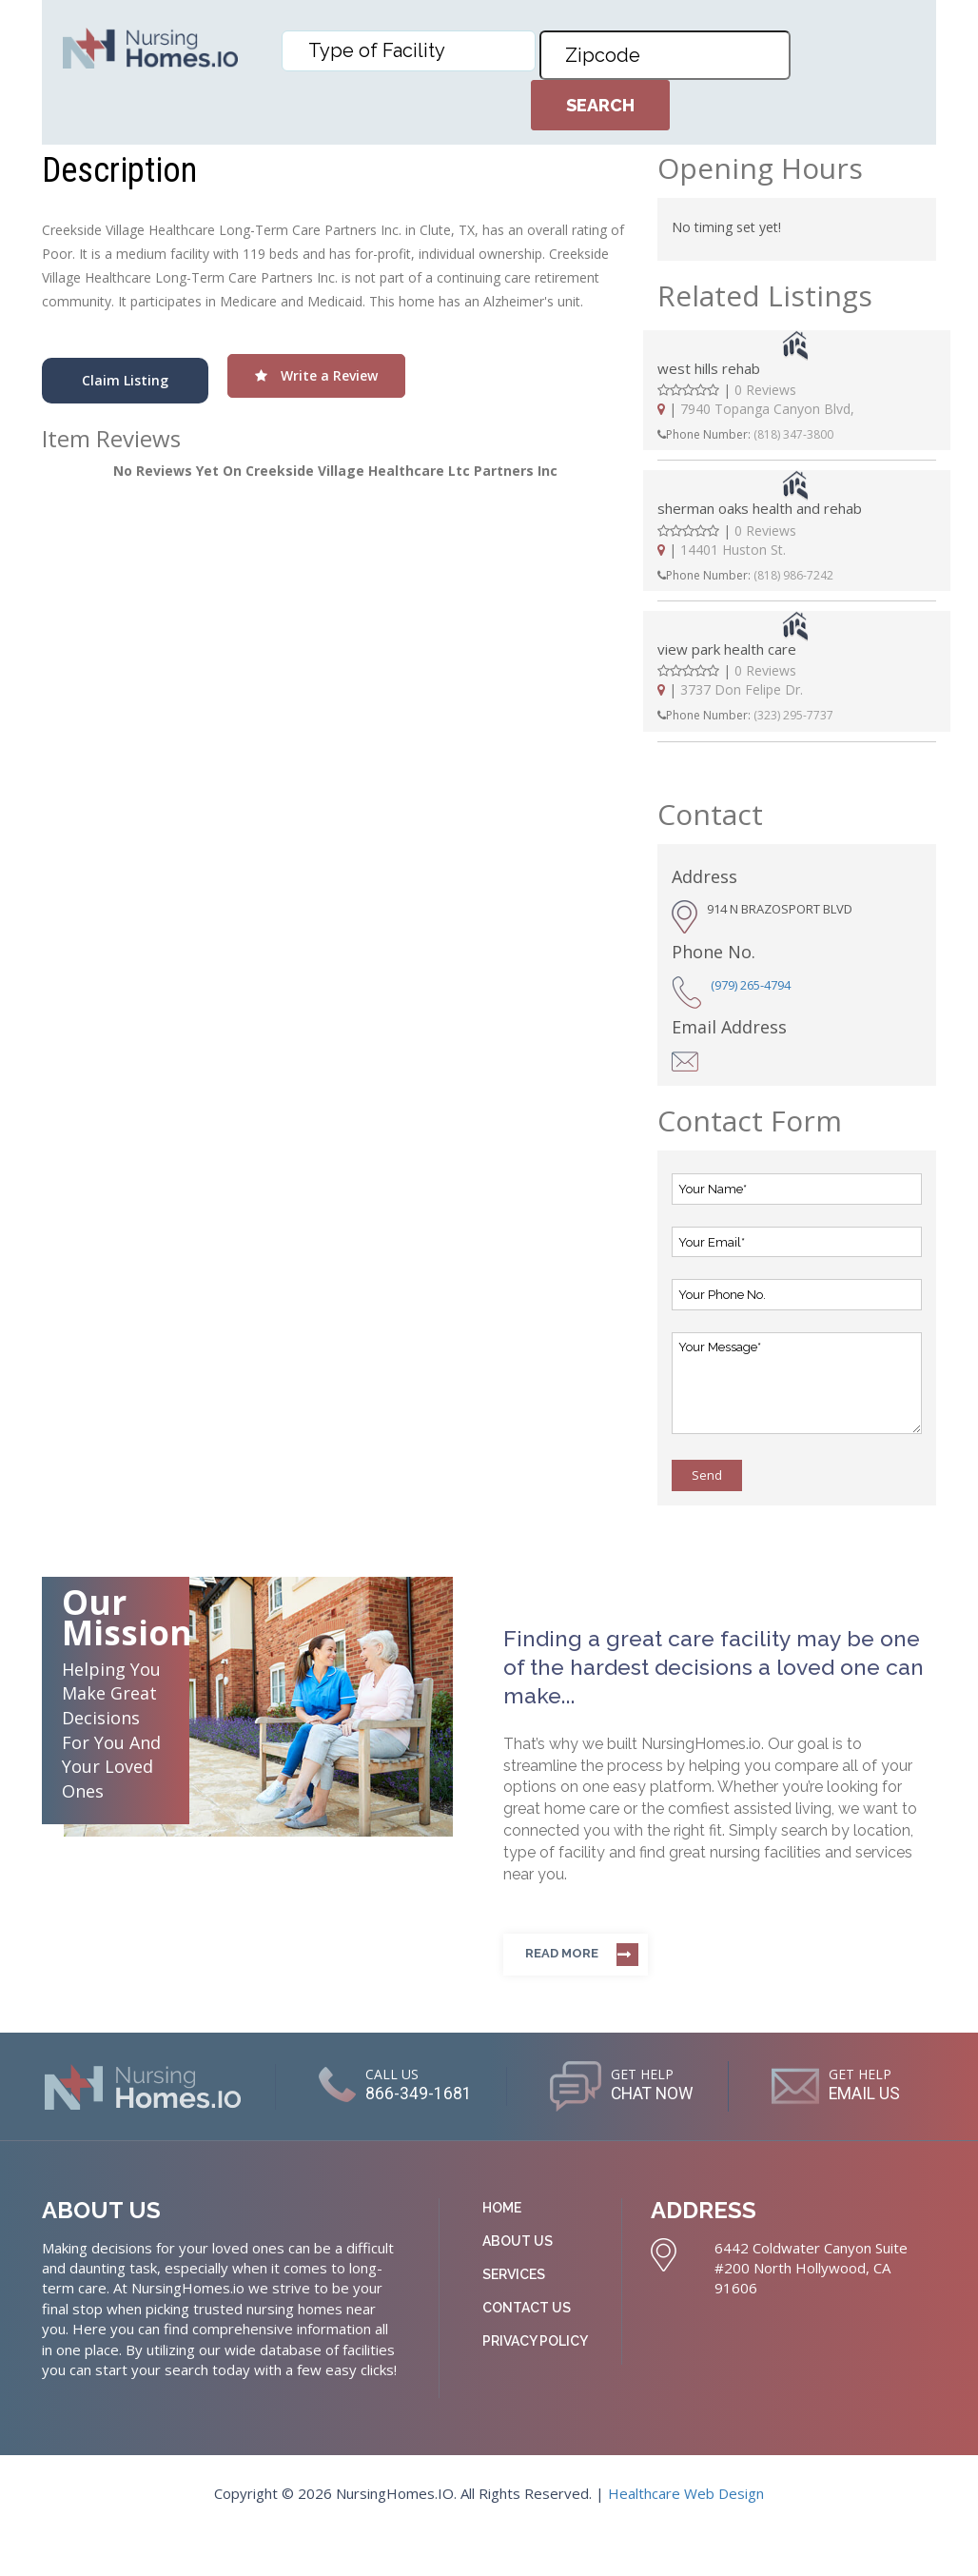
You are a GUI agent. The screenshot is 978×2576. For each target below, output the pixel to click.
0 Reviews (765, 390)
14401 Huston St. (733, 550)
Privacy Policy (535, 2383)
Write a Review (316, 375)
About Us (517, 2283)
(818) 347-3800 (793, 434)
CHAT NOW (743, 2093)
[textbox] (413, 50)
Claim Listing (125, 380)
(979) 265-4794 (751, 984)
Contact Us (526, 2350)
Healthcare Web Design (686, 2536)
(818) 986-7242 (793, 575)
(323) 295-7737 (793, 715)
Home (501, 2250)
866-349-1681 (497, 2093)
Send (707, 1475)
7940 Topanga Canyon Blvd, (767, 409)
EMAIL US (501, 2140)
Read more (561, 1953)
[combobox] (409, 50)
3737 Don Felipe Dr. (741, 689)
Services (513, 2317)
